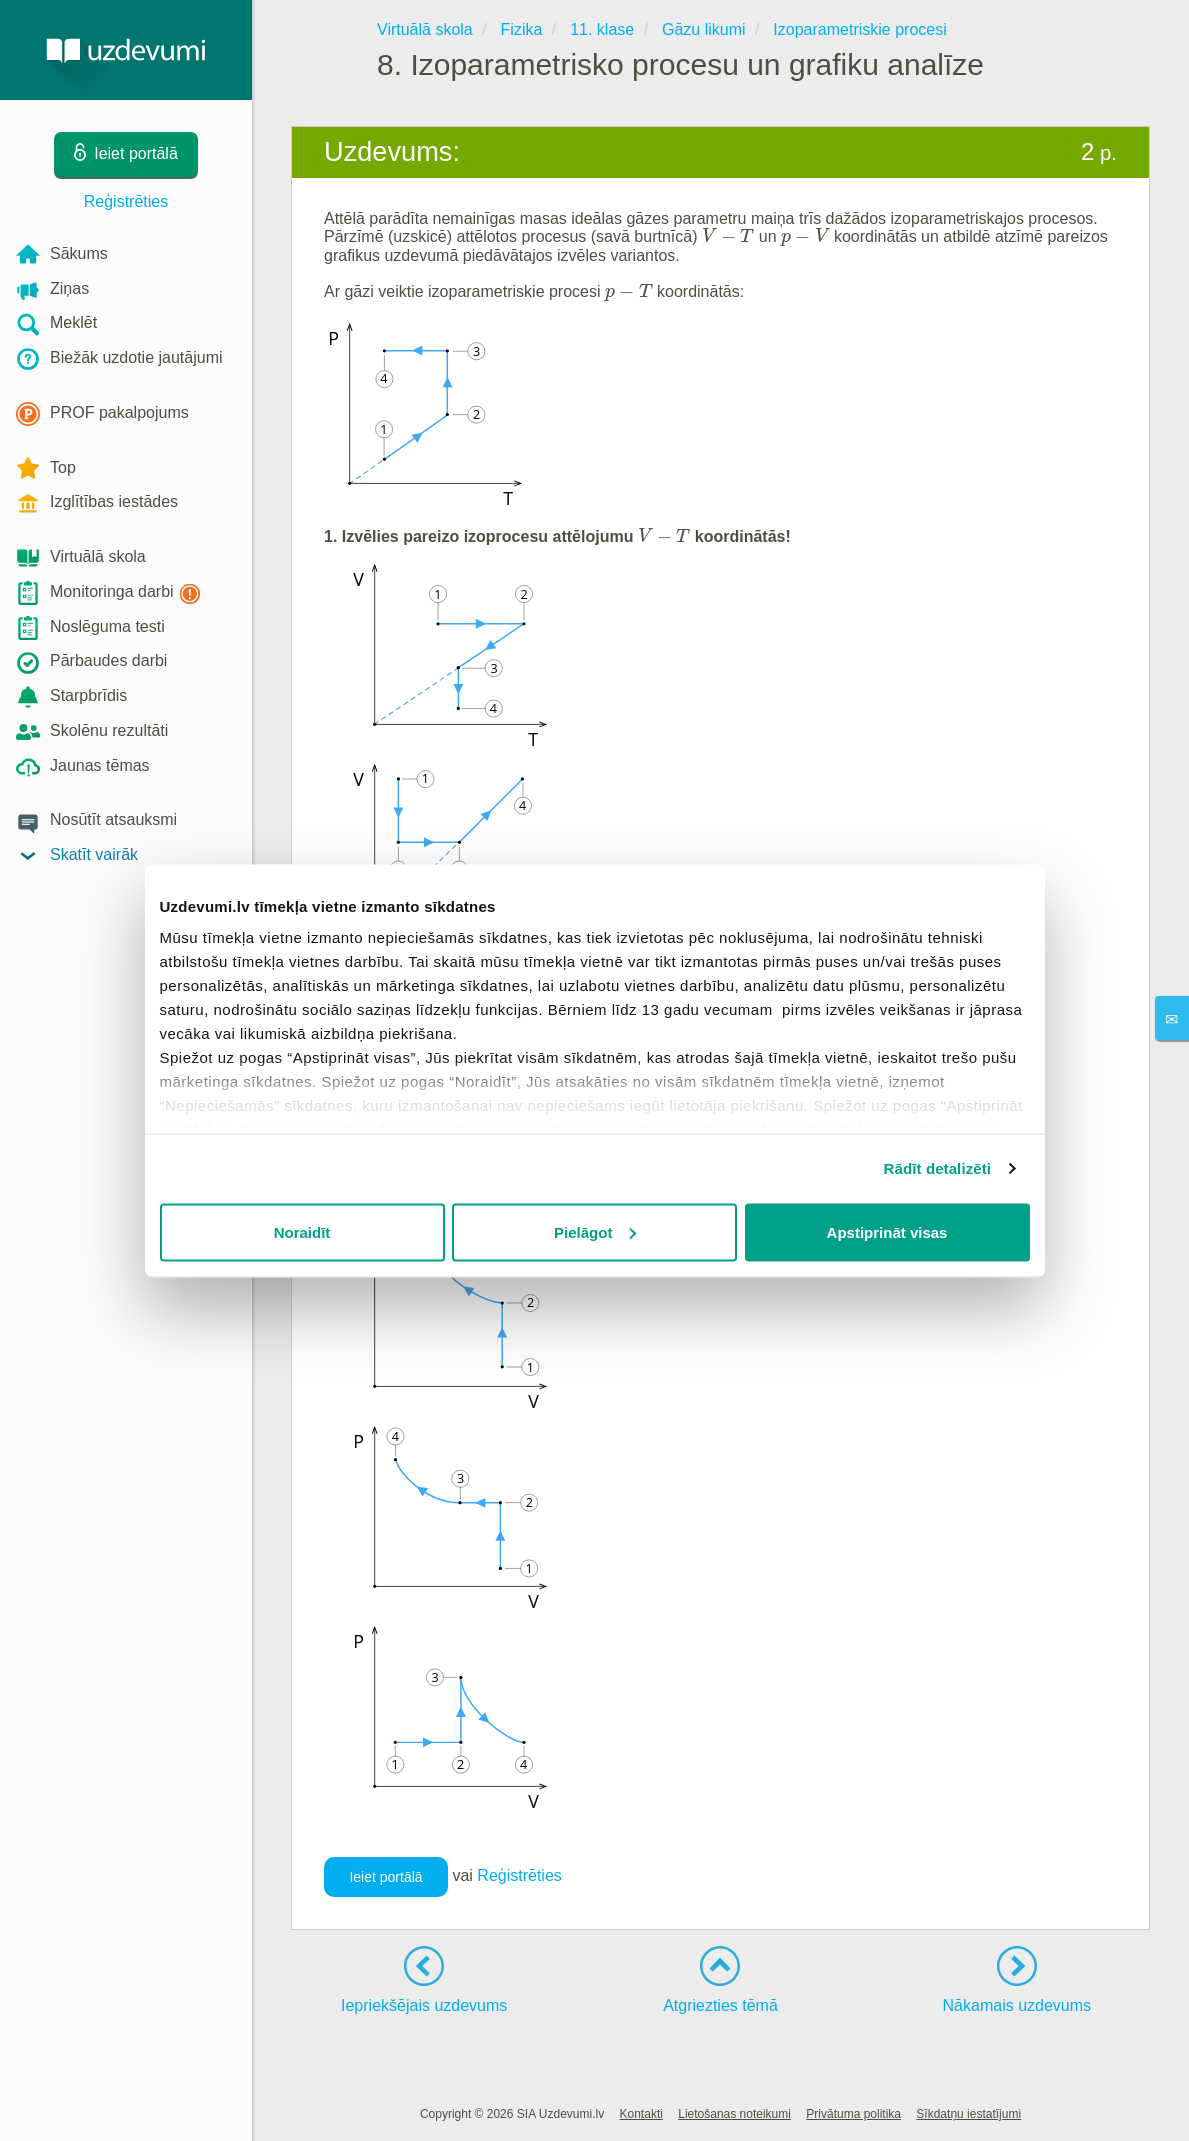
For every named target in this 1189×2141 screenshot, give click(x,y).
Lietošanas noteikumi (734, 2114)
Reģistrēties (126, 201)
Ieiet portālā (385, 1877)
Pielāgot (595, 1231)
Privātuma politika (853, 2114)
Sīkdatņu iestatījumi (968, 2114)
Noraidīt (302, 1231)
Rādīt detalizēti (937, 1168)
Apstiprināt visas (887, 1231)
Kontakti (641, 2114)
